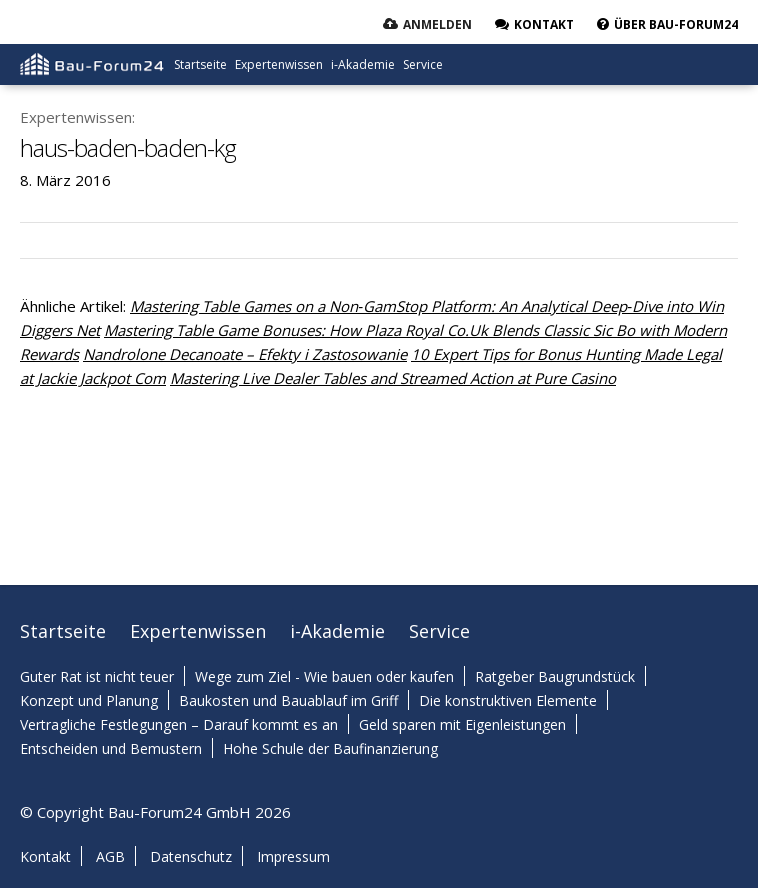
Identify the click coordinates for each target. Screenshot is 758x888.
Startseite (200, 64)
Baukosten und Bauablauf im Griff (288, 700)
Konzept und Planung (89, 700)
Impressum (293, 856)
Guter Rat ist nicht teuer (97, 676)
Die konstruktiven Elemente (508, 700)
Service (423, 64)
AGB (110, 856)
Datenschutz (191, 856)
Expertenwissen (279, 64)
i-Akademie (363, 64)
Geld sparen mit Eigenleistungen (462, 724)
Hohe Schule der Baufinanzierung (330, 748)
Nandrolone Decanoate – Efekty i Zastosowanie (245, 354)
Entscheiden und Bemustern (111, 748)
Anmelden (437, 24)
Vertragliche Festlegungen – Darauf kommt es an (179, 724)
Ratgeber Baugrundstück (555, 676)
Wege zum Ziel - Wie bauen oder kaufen (324, 676)
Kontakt (45, 856)
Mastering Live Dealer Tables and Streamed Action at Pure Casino (393, 378)
